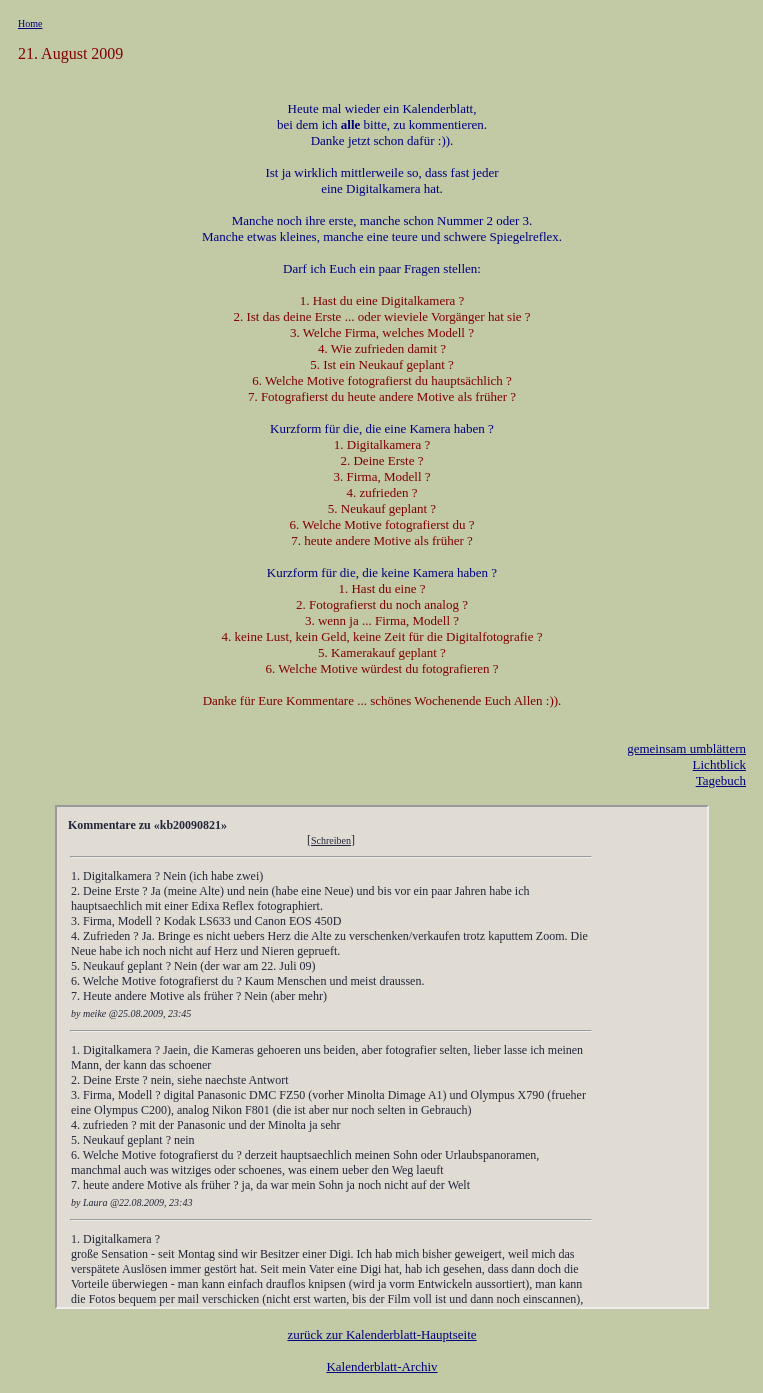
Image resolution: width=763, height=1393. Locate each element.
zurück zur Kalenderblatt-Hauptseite (381, 1334)
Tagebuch (721, 780)
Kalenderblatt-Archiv (381, 1366)
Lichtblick (719, 764)
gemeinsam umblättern (686, 748)
